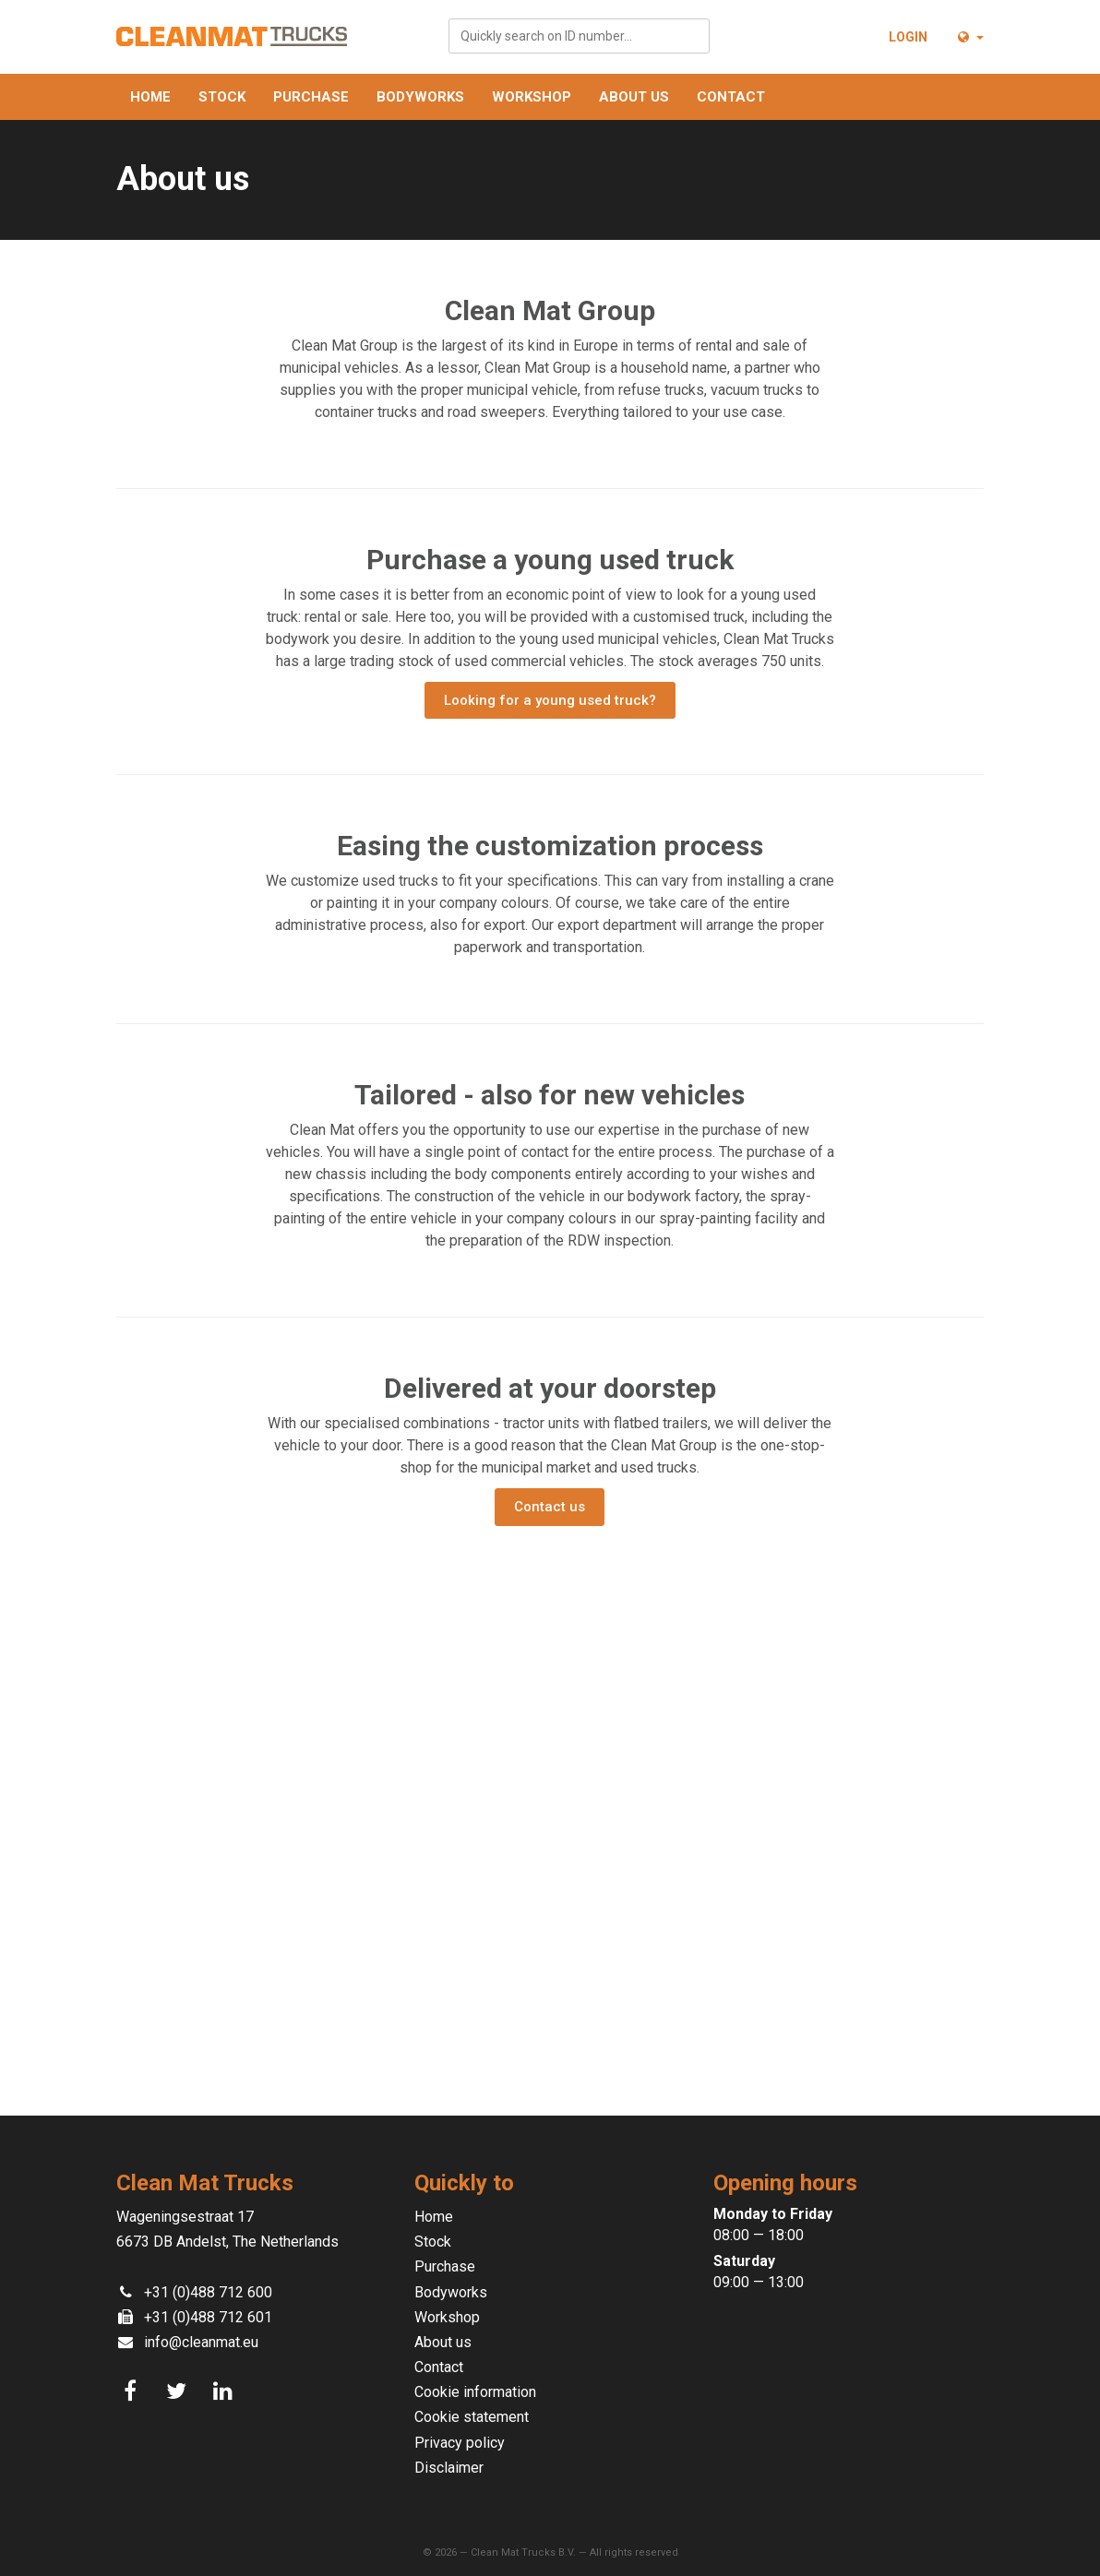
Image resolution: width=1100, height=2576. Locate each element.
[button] (969, 37)
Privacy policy (459, 2442)
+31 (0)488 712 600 (208, 2292)
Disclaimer (449, 2467)
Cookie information (475, 2392)
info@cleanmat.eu (201, 2342)
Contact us (549, 1506)
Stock (221, 97)
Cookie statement (471, 2417)
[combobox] (579, 36)
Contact (731, 97)
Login (908, 37)
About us (634, 97)
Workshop (531, 97)
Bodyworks (420, 97)
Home (150, 97)
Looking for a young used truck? (550, 700)
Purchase (311, 97)
